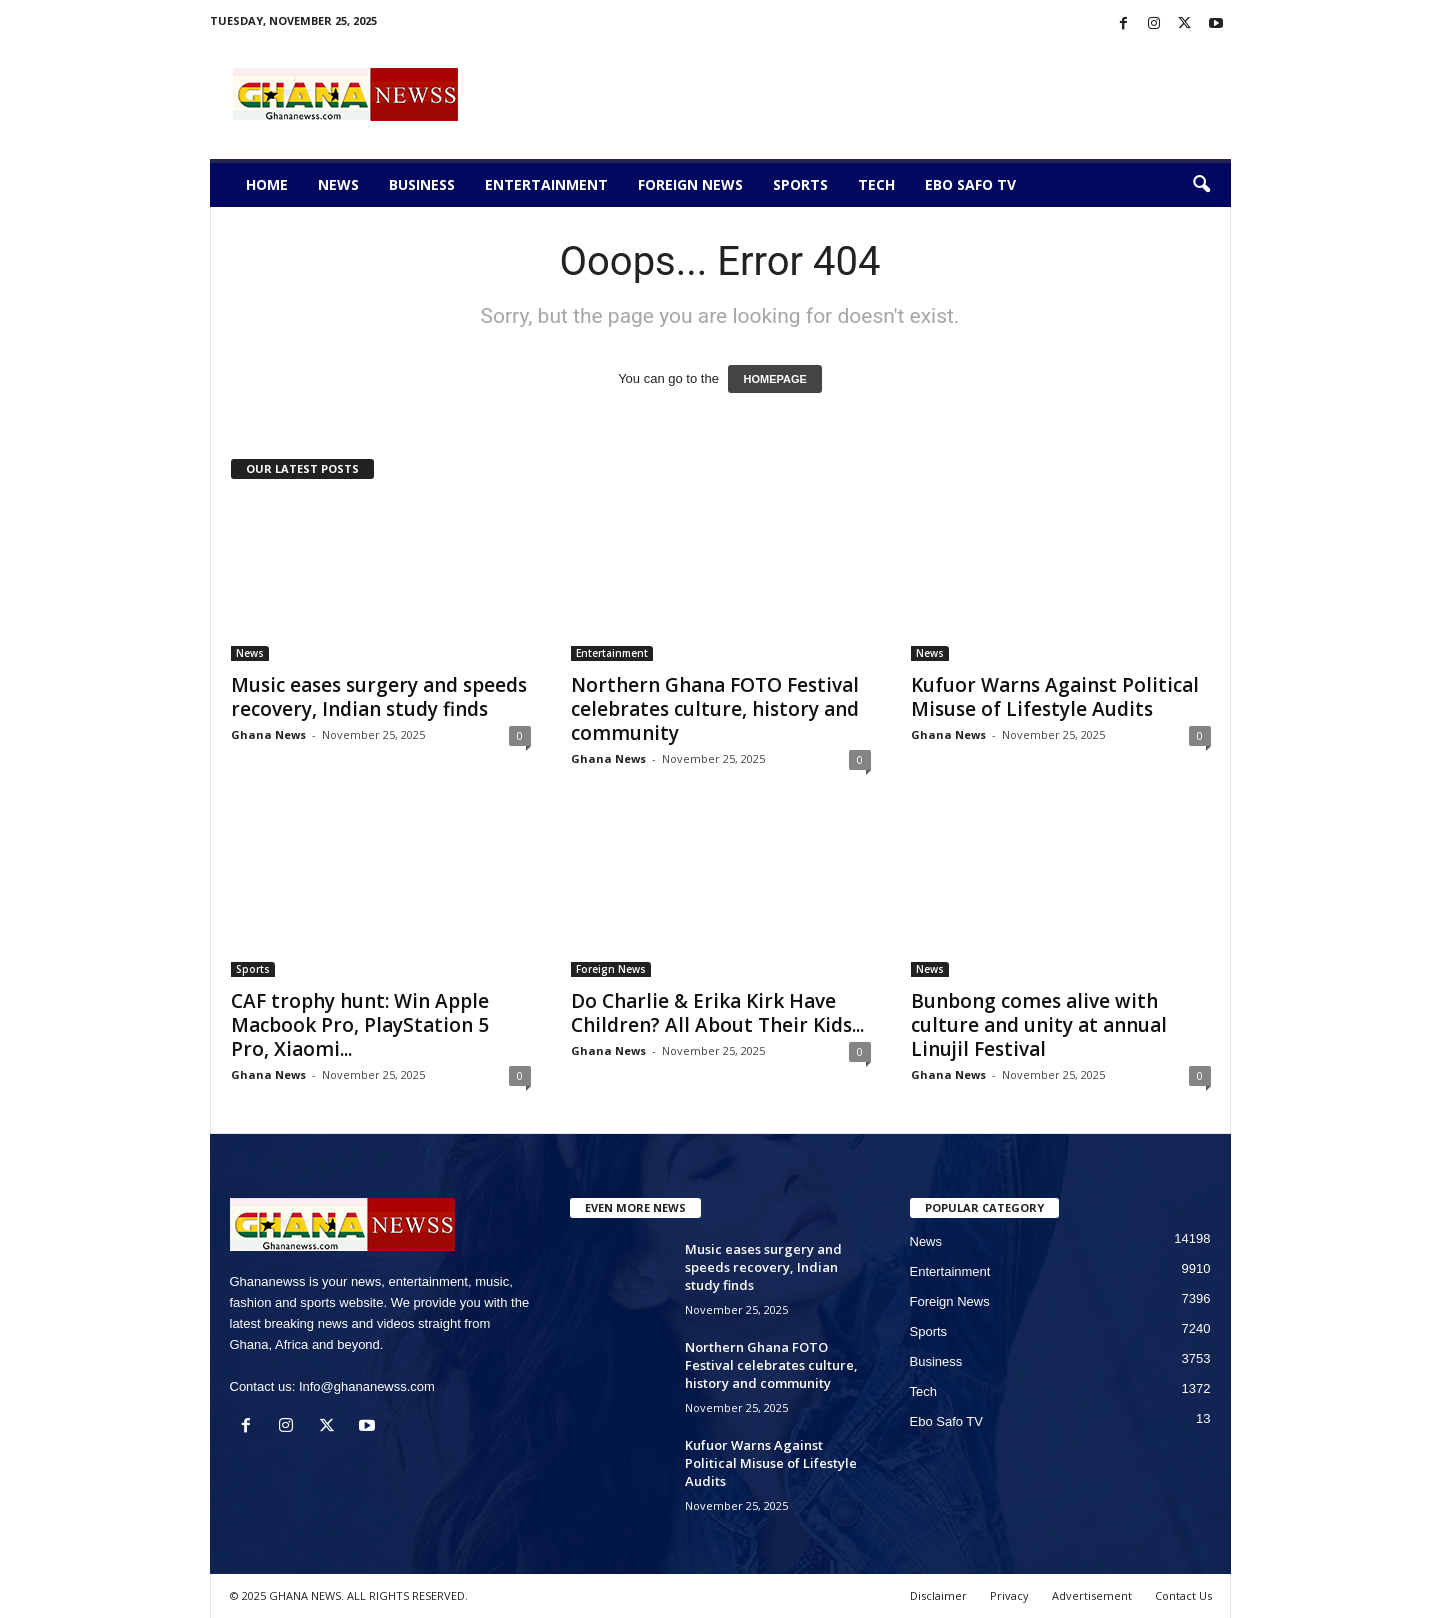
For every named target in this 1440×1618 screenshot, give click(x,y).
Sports (800, 184)
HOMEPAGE (774, 379)
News (338, 184)
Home (267, 184)
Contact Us (1183, 1595)
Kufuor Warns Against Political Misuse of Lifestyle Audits (1055, 697)
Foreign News (690, 184)
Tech (876, 184)
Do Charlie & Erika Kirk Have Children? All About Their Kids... (717, 1013)
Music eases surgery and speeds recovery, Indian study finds (379, 697)
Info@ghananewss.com (367, 1386)
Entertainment (546, 184)
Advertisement (1092, 1595)
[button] (1201, 185)
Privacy (1009, 1595)
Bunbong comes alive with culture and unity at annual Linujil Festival (1039, 1025)
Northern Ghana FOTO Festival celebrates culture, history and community (715, 709)
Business (422, 184)
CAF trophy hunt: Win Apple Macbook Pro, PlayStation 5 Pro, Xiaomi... (360, 1025)
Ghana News (268, 734)
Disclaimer (938, 1595)
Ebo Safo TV (970, 184)
